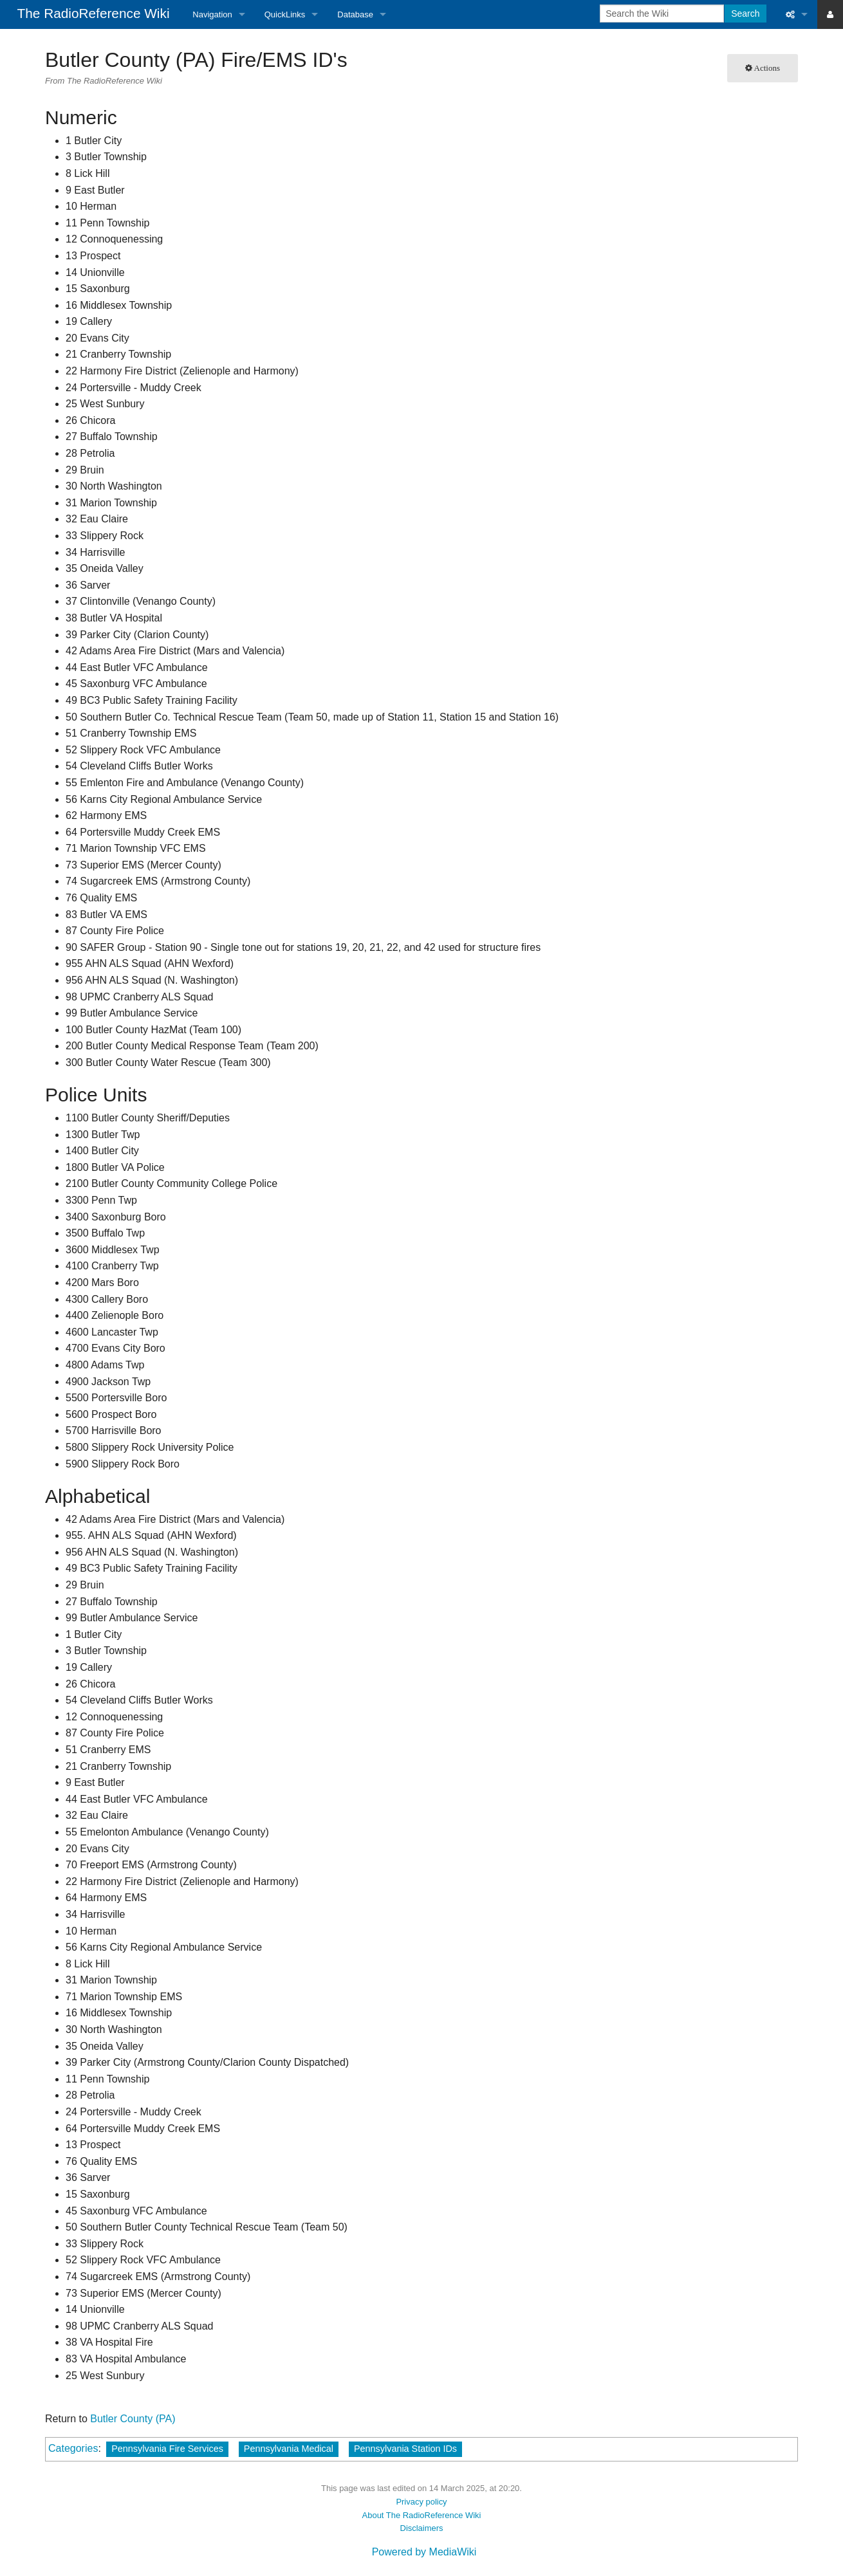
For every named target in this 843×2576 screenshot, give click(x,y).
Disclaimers (421, 2528)
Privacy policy (421, 2502)
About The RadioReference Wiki (421, 2515)
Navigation (212, 14)
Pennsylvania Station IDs (405, 2448)
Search (745, 13)
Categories (73, 2448)
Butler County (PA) (132, 2418)
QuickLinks (285, 14)
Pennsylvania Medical (288, 2448)
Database (355, 14)
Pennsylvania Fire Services (167, 2448)
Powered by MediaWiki (424, 2551)
